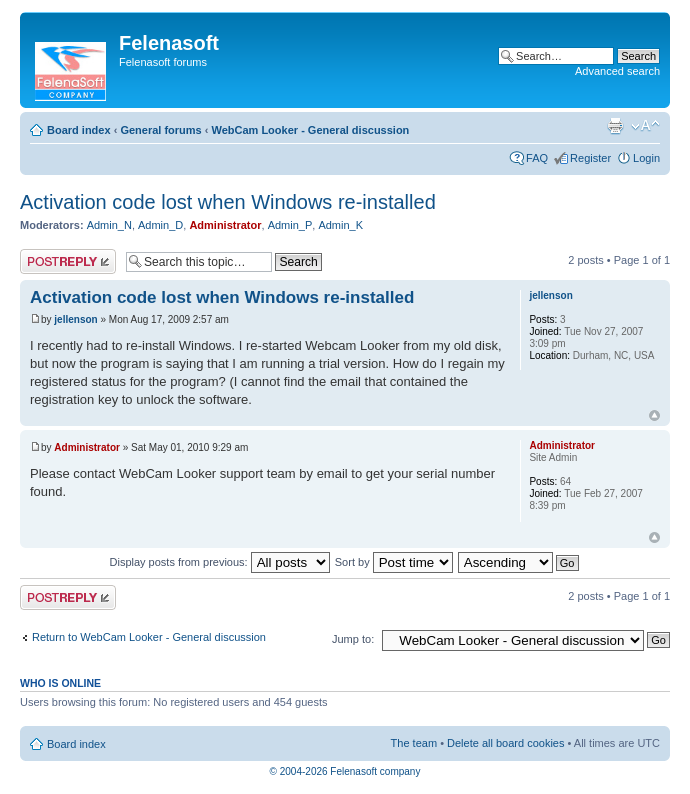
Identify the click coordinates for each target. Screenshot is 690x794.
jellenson (75, 319)
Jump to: (353, 639)
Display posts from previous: (220, 562)
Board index (79, 130)
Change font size (645, 126)
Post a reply (68, 261)
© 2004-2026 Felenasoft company (345, 771)
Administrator (225, 225)
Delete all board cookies (505, 743)
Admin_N (109, 225)
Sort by (394, 562)
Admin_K (340, 225)
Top (654, 415)
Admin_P (290, 225)
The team (414, 743)
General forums (160, 130)
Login (646, 158)
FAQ (537, 158)
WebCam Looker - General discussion (310, 130)
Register (590, 158)
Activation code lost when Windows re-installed (228, 202)
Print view (615, 126)
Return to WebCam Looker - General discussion (149, 637)
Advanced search (617, 71)
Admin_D (160, 225)
